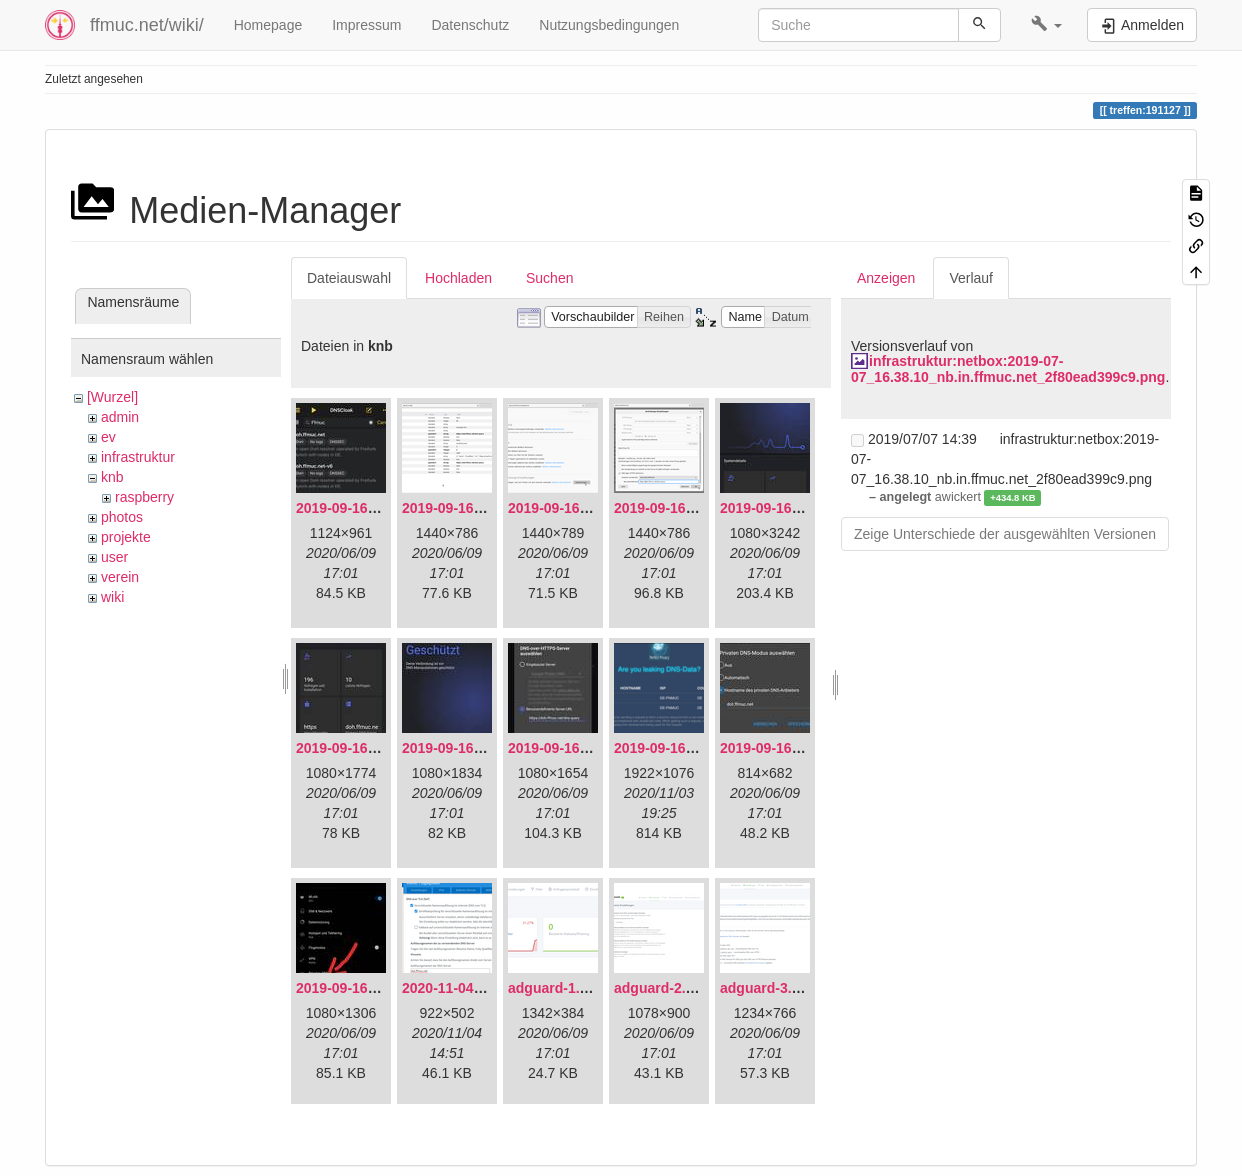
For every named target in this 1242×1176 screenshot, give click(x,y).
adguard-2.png (662, 988)
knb (112, 477)
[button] (1046, 25)
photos (122, 517)
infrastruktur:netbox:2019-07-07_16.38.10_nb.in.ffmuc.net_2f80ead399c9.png (1008, 368)
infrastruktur (138, 457)
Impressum (366, 25)
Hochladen (458, 278)
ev (108, 437)
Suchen (549, 278)
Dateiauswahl (349, 278)
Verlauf (971, 278)
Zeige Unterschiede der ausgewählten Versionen (1005, 534)
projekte (126, 537)
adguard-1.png (556, 988)
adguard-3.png (768, 988)
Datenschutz (470, 25)
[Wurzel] (112, 397)
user (114, 557)
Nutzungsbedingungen (609, 25)
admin (120, 417)
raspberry (144, 497)
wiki (112, 597)
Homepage (268, 25)
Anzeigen (886, 278)
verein (120, 577)
